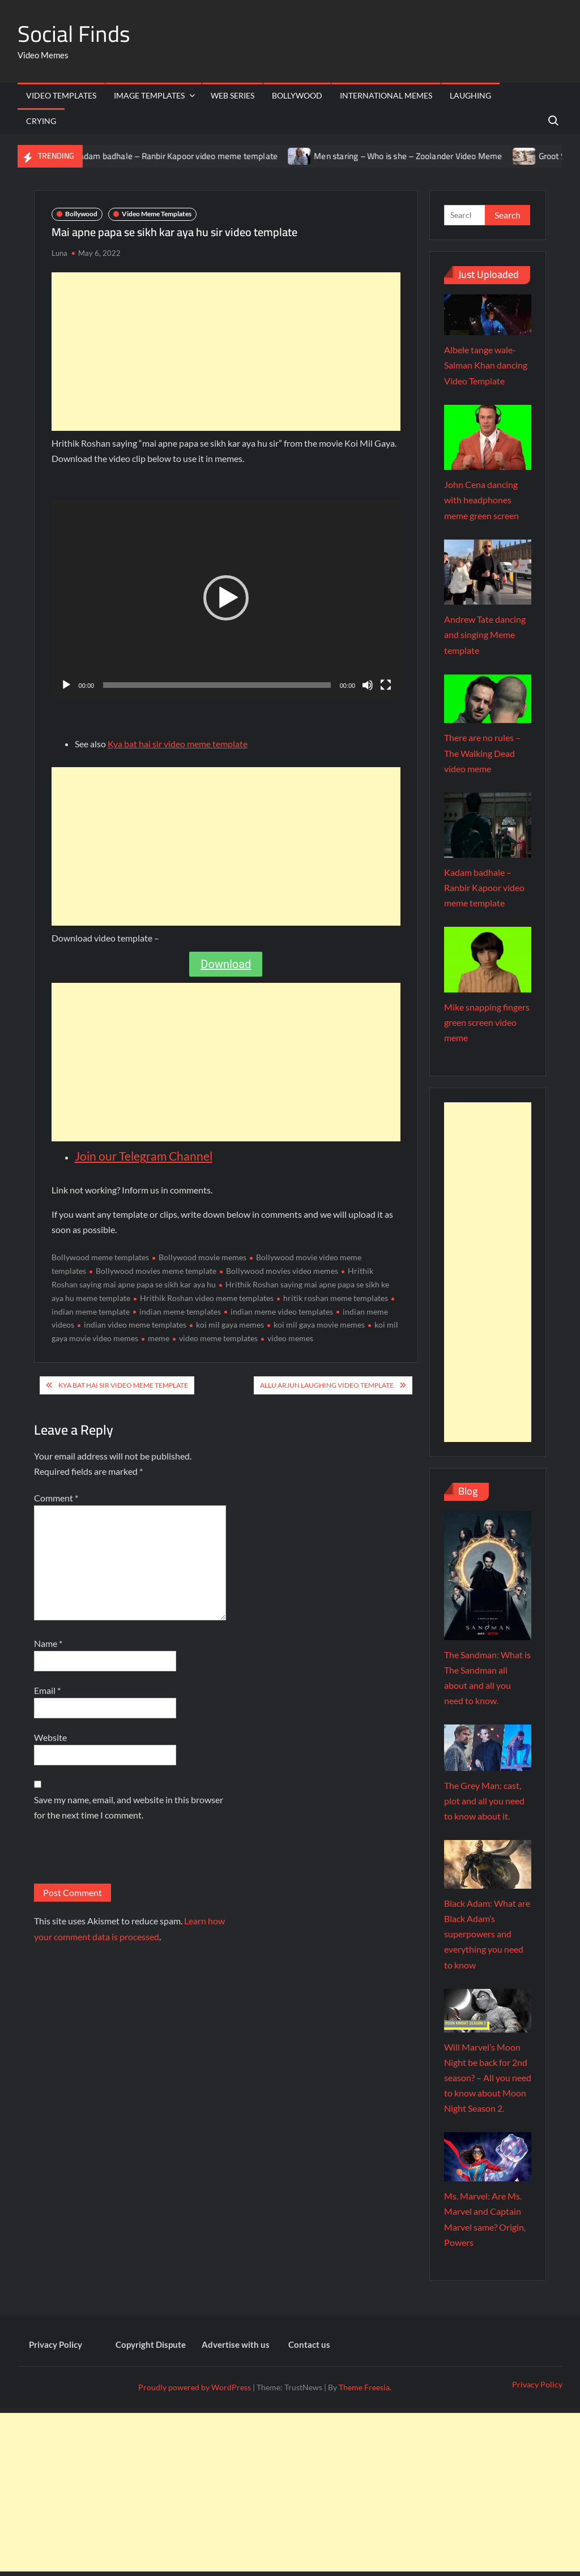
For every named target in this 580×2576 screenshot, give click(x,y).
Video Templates (61, 95)
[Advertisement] (226, 351)
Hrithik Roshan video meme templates (207, 1298)
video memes (290, 1338)
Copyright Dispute (151, 2344)
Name (48, 1643)
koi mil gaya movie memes (319, 1324)
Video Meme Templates (156, 213)
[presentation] (120, 1856)
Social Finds (74, 33)
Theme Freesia (364, 2387)
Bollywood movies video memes (282, 1271)
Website (50, 1737)
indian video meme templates (135, 1324)
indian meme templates (180, 1311)
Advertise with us (236, 2344)
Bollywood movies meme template (156, 1271)
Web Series (232, 95)
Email (47, 1690)
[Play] (66, 685)
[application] (226, 598)
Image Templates (149, 95)
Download (226, 964)
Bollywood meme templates (100, 1257)
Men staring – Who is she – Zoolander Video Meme (419, 156)
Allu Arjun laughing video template (327, 1385)
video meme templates (218, 1338)
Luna (59, 253)
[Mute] (367, 685)
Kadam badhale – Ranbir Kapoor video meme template (187, 156)
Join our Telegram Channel (143, 1156)
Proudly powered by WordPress (194, 2387)
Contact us (309, 2344)
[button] (226, 598)
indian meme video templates (282, 1311)
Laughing (470, 95)
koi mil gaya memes (230, 1324)
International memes (386, 95)
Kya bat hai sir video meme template (178, 743)
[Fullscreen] (385, 685)
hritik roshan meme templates (335, 1298)
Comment (56, 1497)
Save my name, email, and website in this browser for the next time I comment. (128, 1807)
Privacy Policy (55, 2344)
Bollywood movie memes (202, 1257)
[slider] (217, 685)
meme (158, 1338)
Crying (41, 121)
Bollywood (297, 95)
